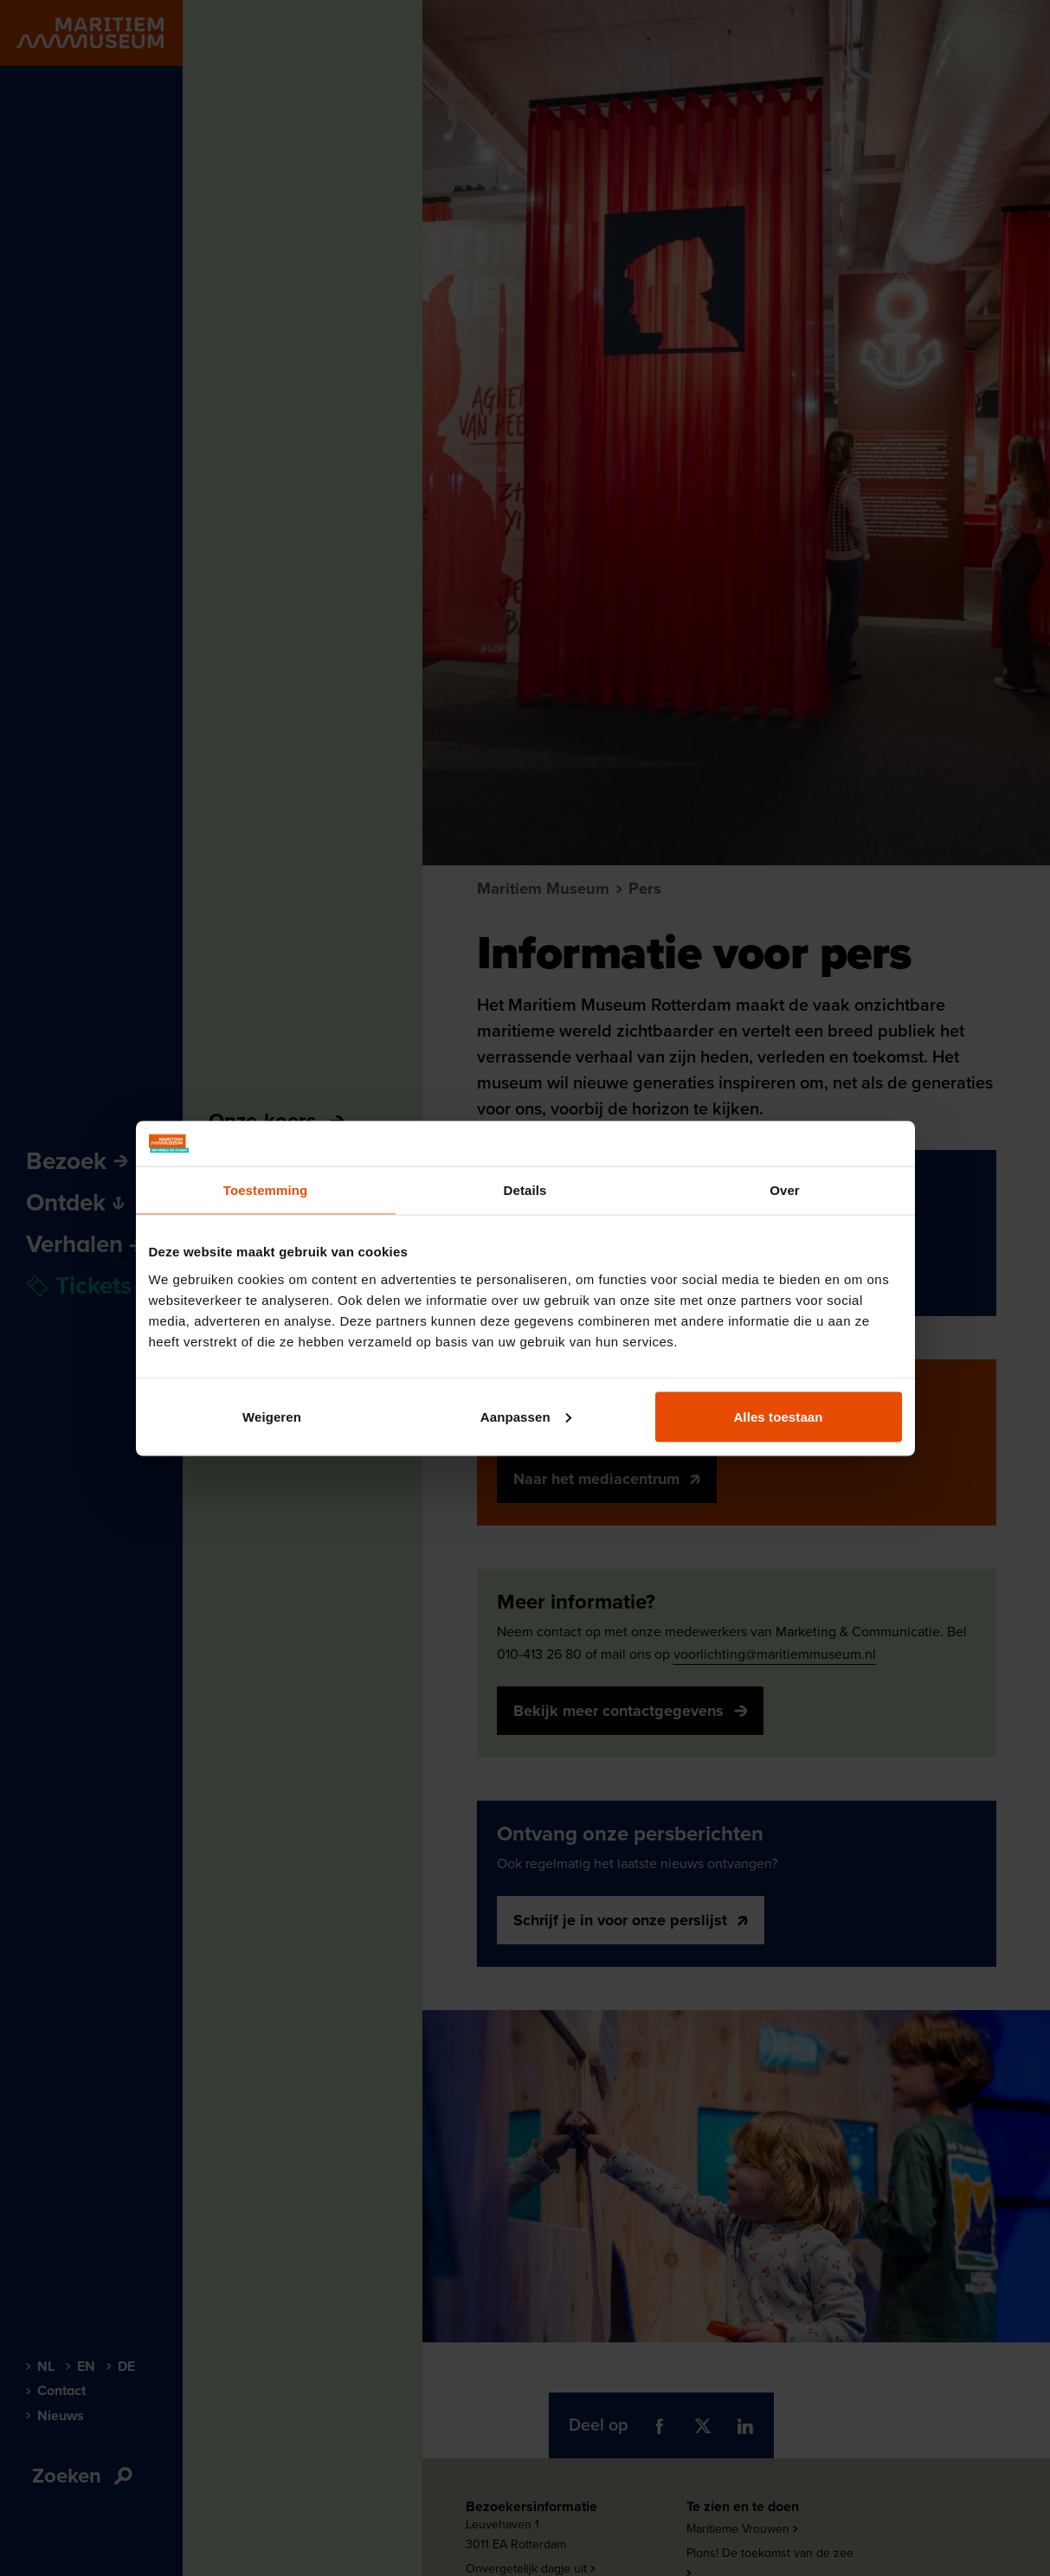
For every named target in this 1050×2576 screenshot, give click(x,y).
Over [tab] (785, 1190)
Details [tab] (525, 1190)
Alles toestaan (777, 1416)
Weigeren (271, 1416)
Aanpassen (525, 1416)
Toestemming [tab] (265, 1190)
